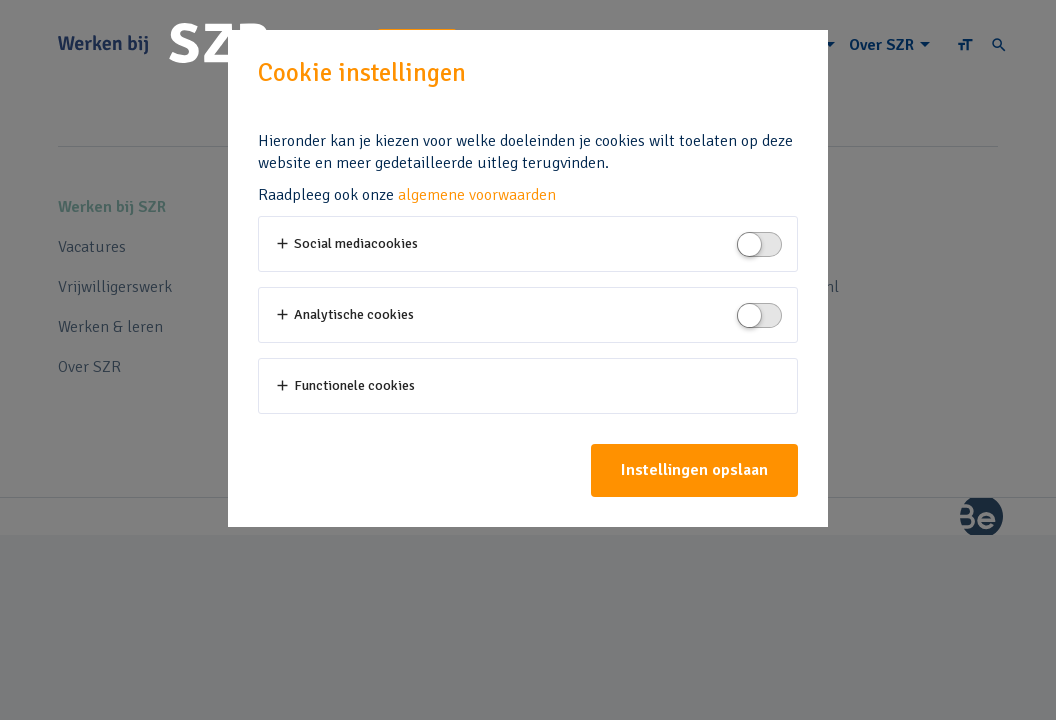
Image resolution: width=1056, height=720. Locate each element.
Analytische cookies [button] (344, 314)
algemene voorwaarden (477, 195)
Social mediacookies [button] (346, 243)
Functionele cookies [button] (344, 385)
